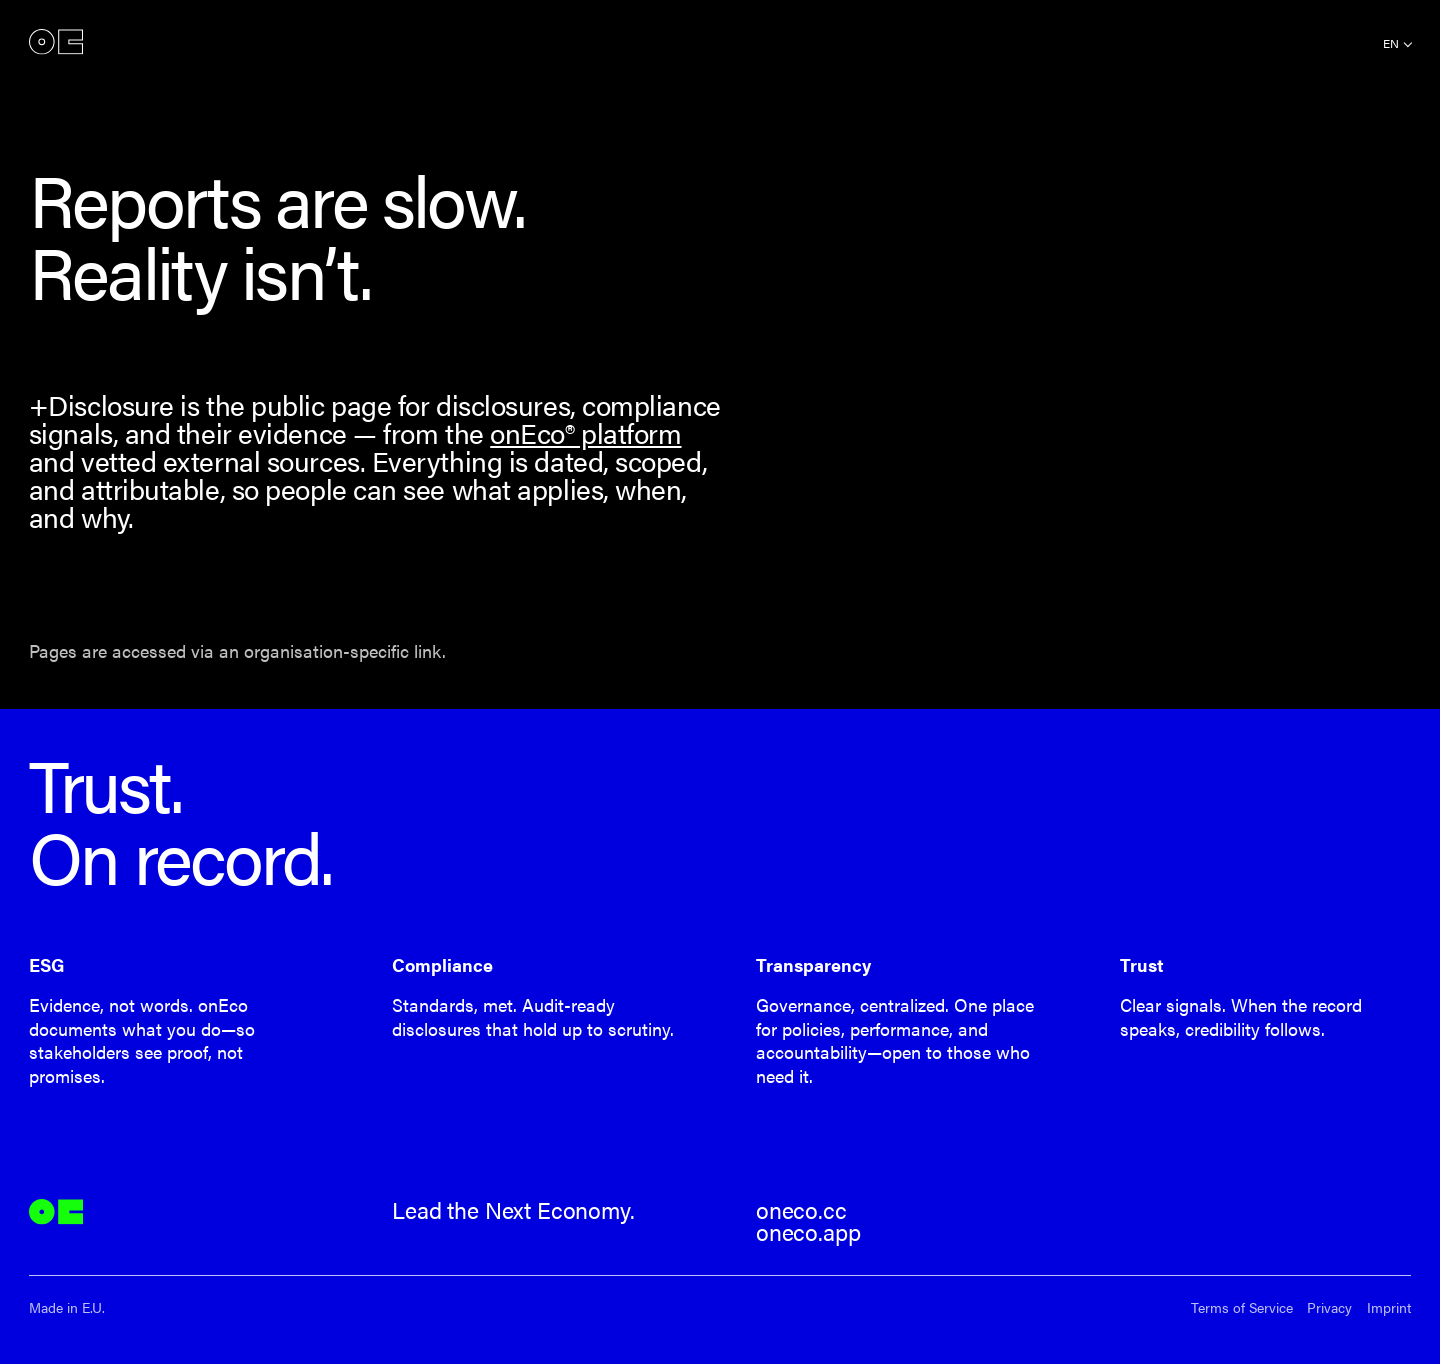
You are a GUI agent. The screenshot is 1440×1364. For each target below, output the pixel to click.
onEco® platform (585, 432)
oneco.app (808, 1232)
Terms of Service (1242, 1307)
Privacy (1329, 1307)
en (1391, 43)
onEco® (56, 42)
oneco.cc (801, 1210)
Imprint (1389, 1307)
